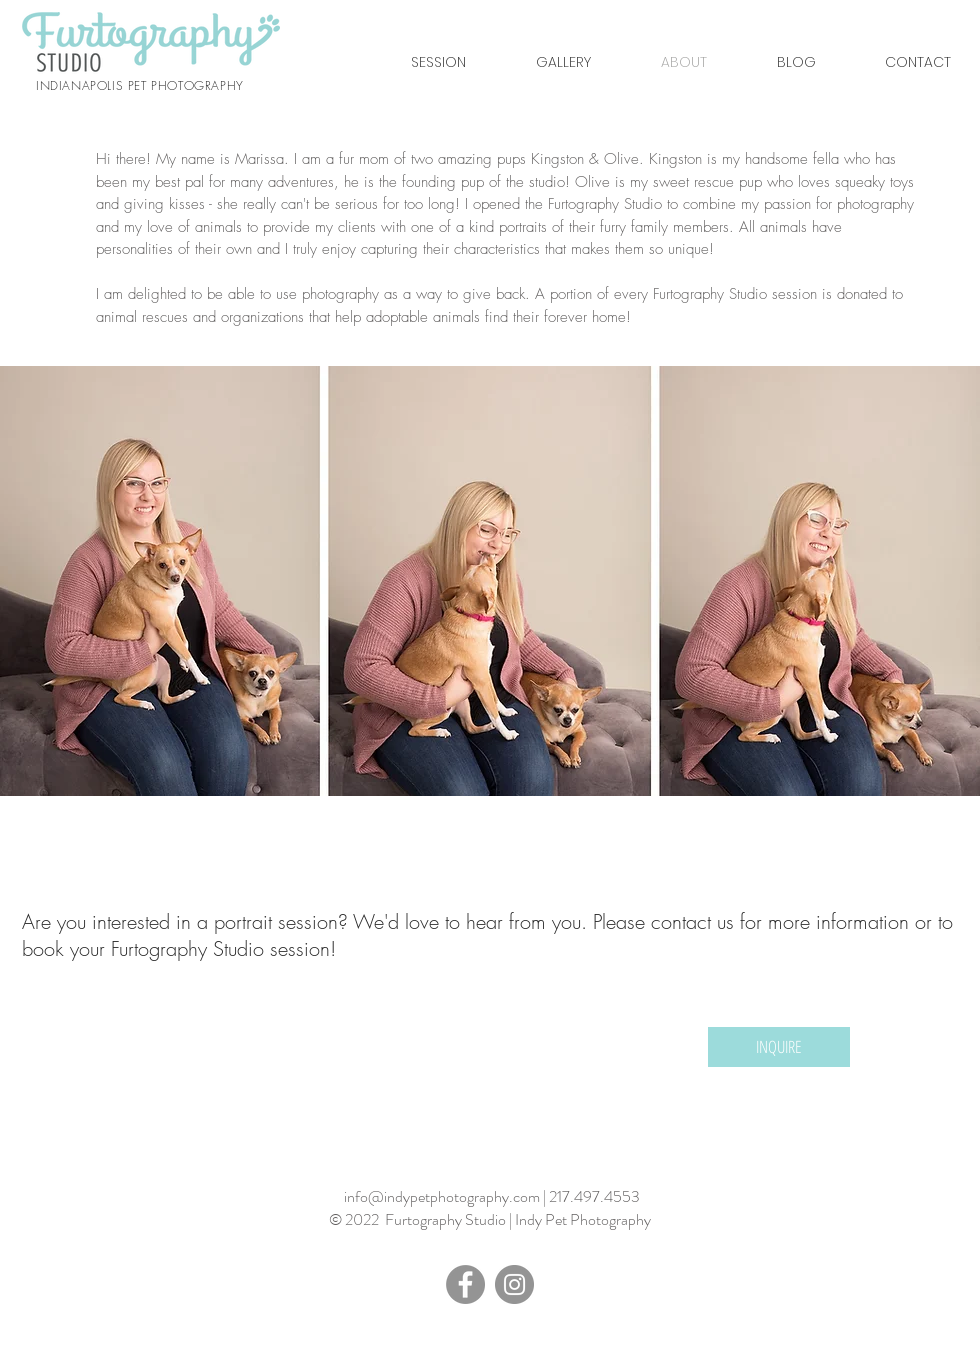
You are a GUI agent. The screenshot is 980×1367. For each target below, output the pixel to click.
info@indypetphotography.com (442, 1196)
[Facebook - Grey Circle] (465, 1284)
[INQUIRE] (779, 1047)
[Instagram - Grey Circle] (514, 1284)
